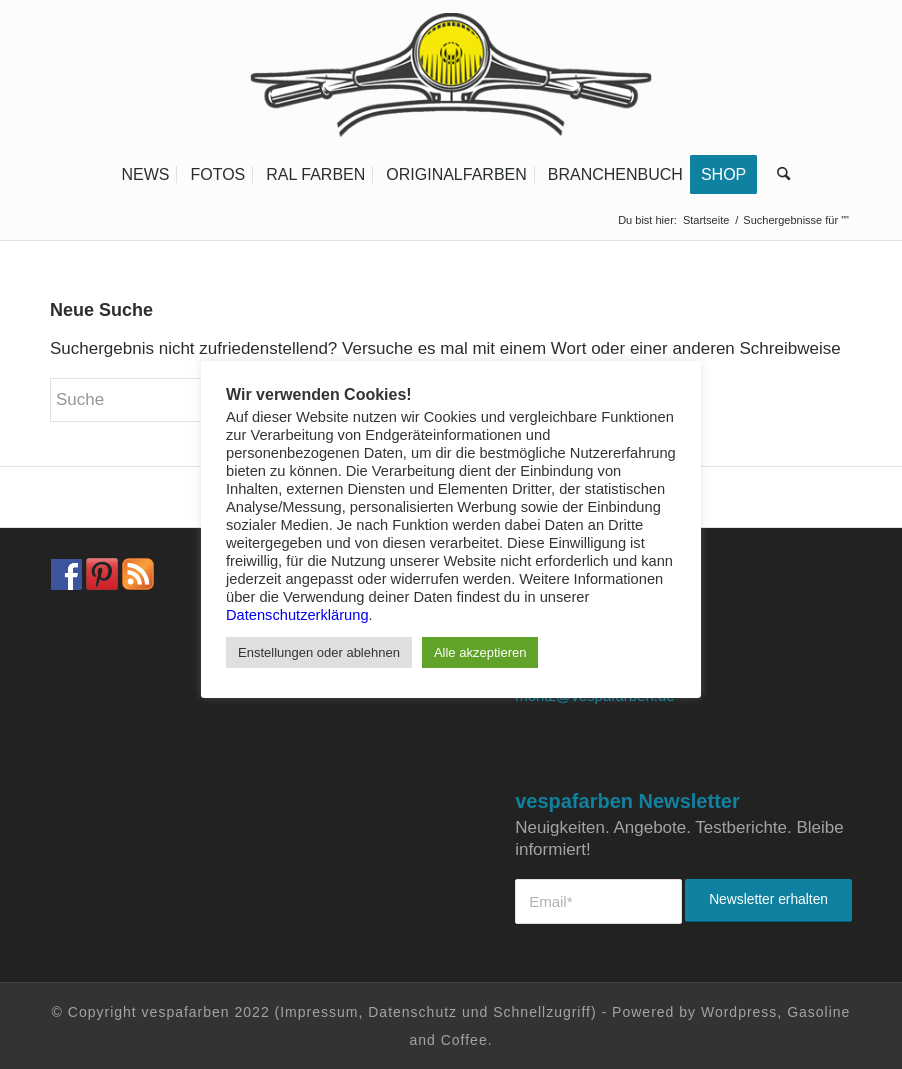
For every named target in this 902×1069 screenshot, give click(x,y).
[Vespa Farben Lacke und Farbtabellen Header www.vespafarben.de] (451, 75)
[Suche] (778, 175)
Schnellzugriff (542, 1012)
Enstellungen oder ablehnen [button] (319, 652)
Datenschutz (412, 1012)
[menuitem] (145, 175)
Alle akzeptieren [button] (480, 652)
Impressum (319, 1012)
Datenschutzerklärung (297, 615)
